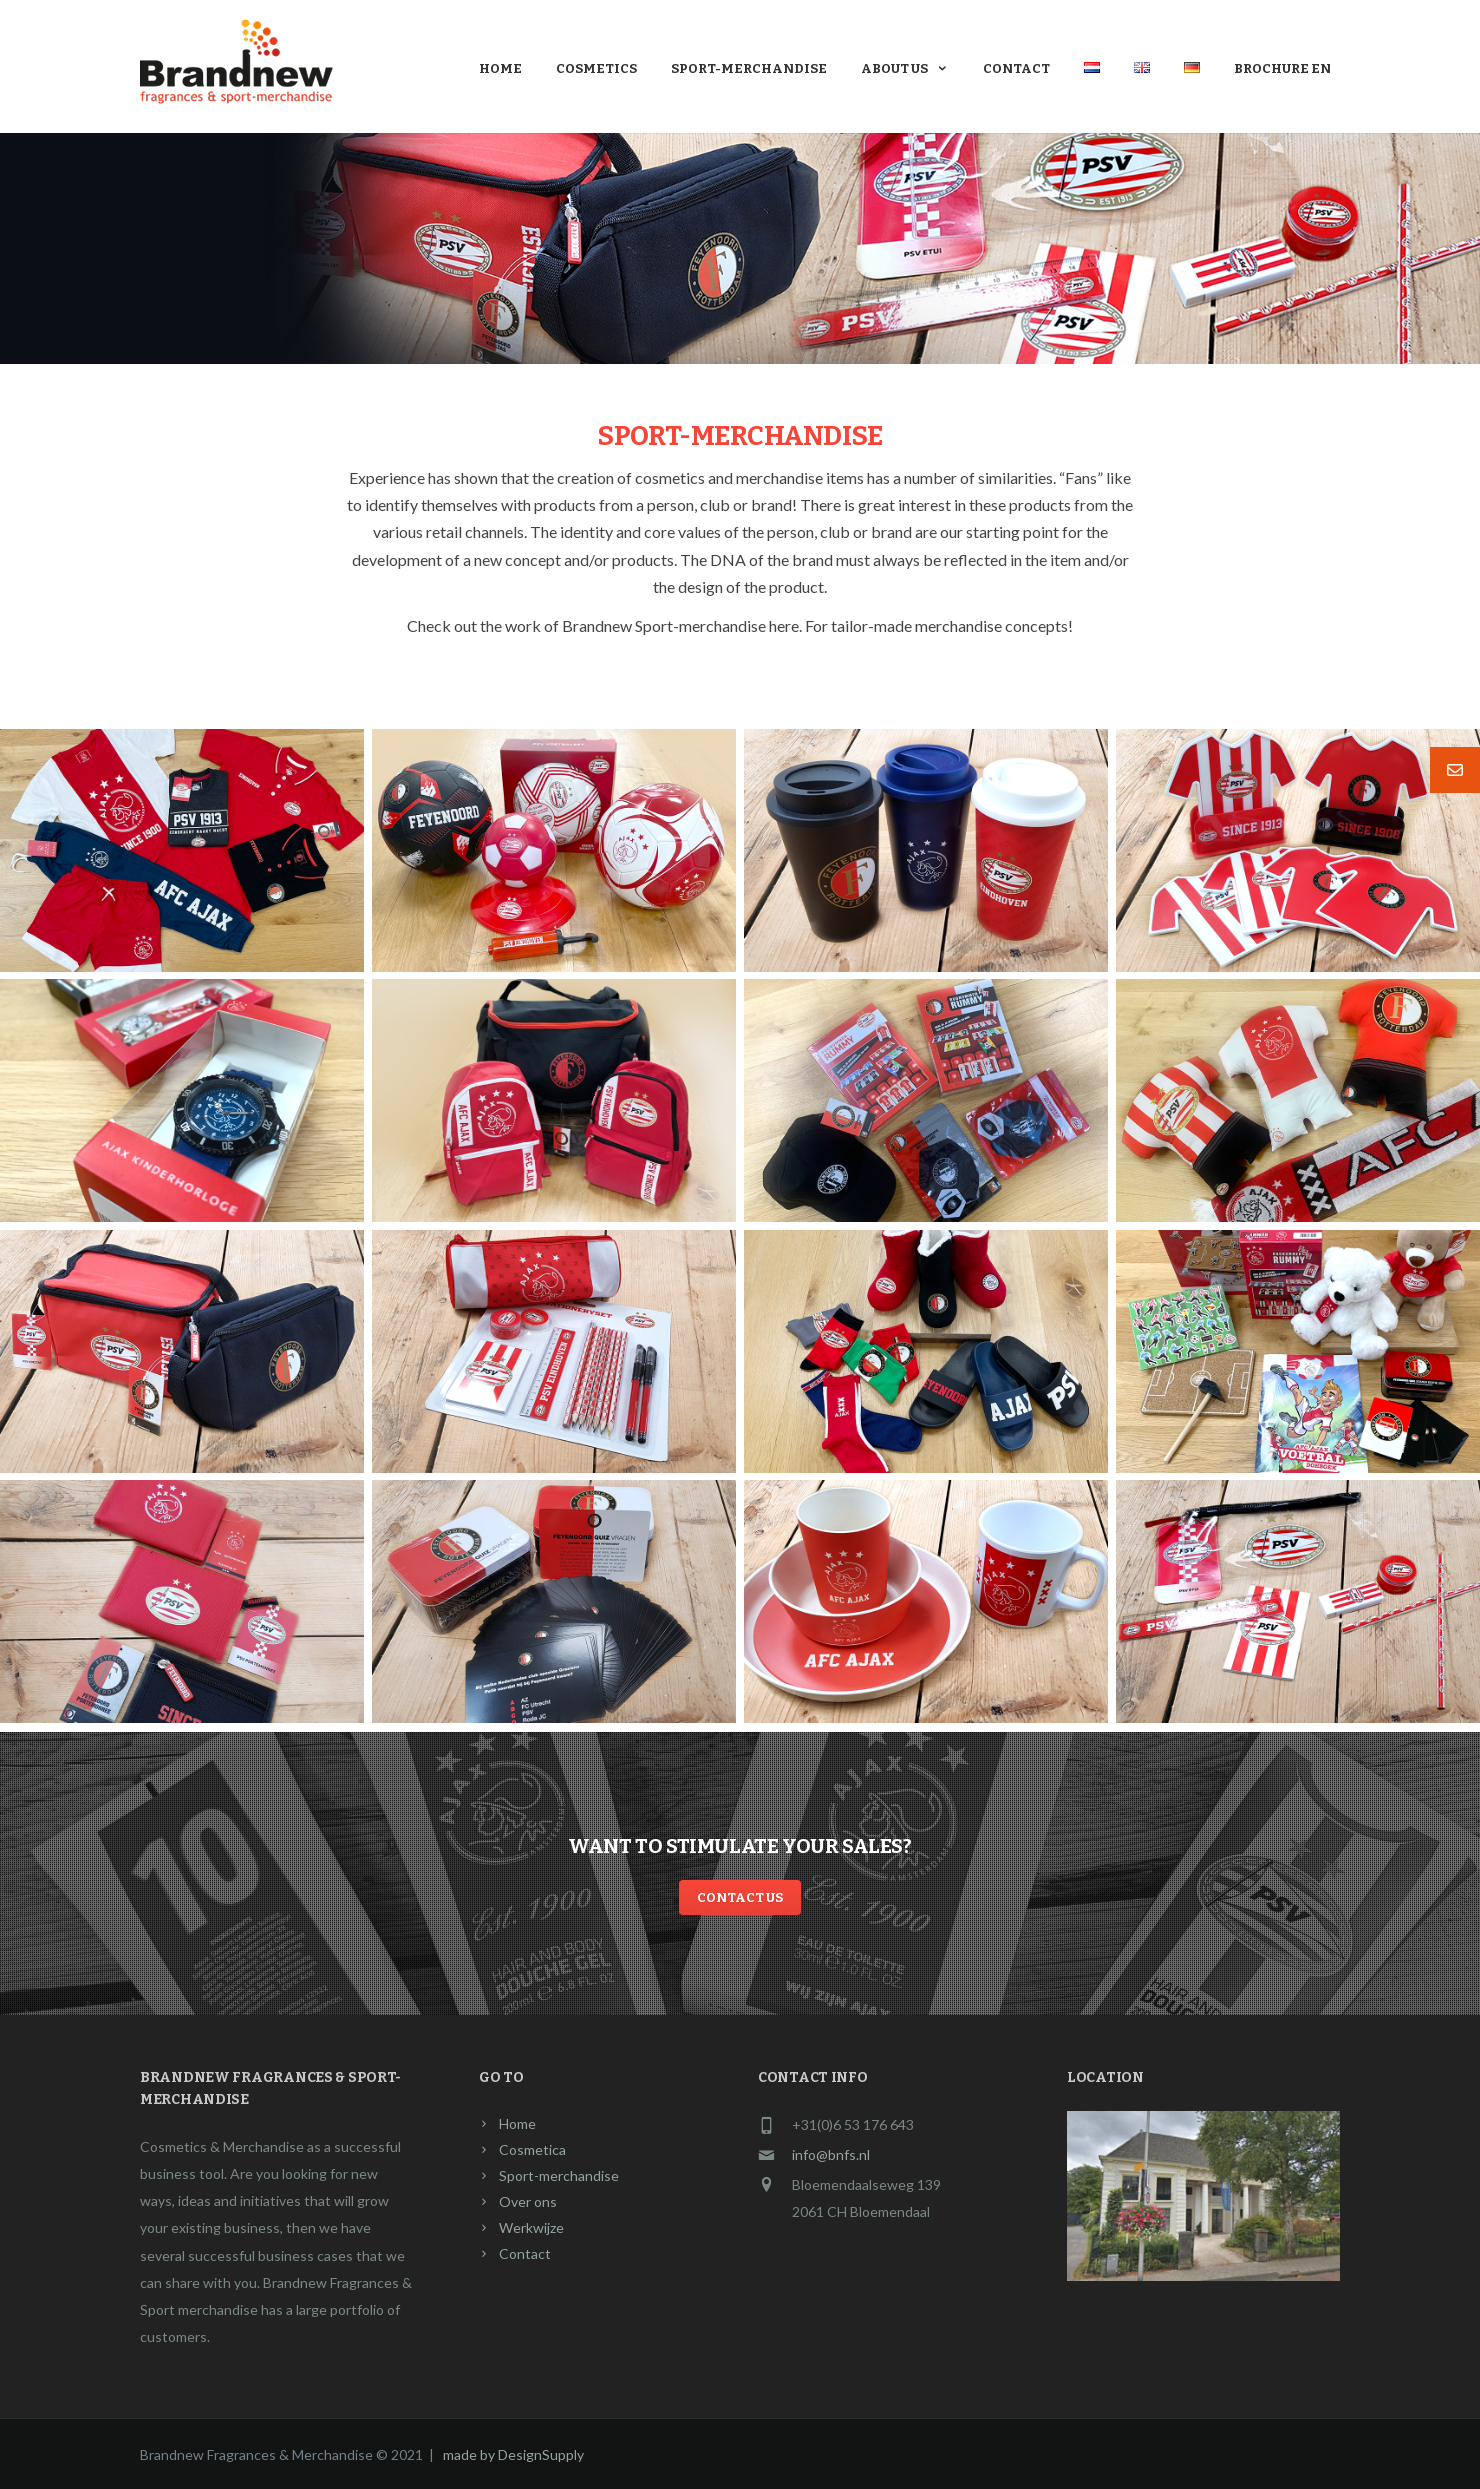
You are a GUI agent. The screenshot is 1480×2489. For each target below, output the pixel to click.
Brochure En (1282, 68)
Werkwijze (531, 2227)
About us (905, 68)
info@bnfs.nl (831, 2154)
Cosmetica (532, 2149)
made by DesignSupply (513, 2454)
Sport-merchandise (749, 68)
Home (500, 68)
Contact (1016, 68)
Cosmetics (596, 68)
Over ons (528, 2201)
